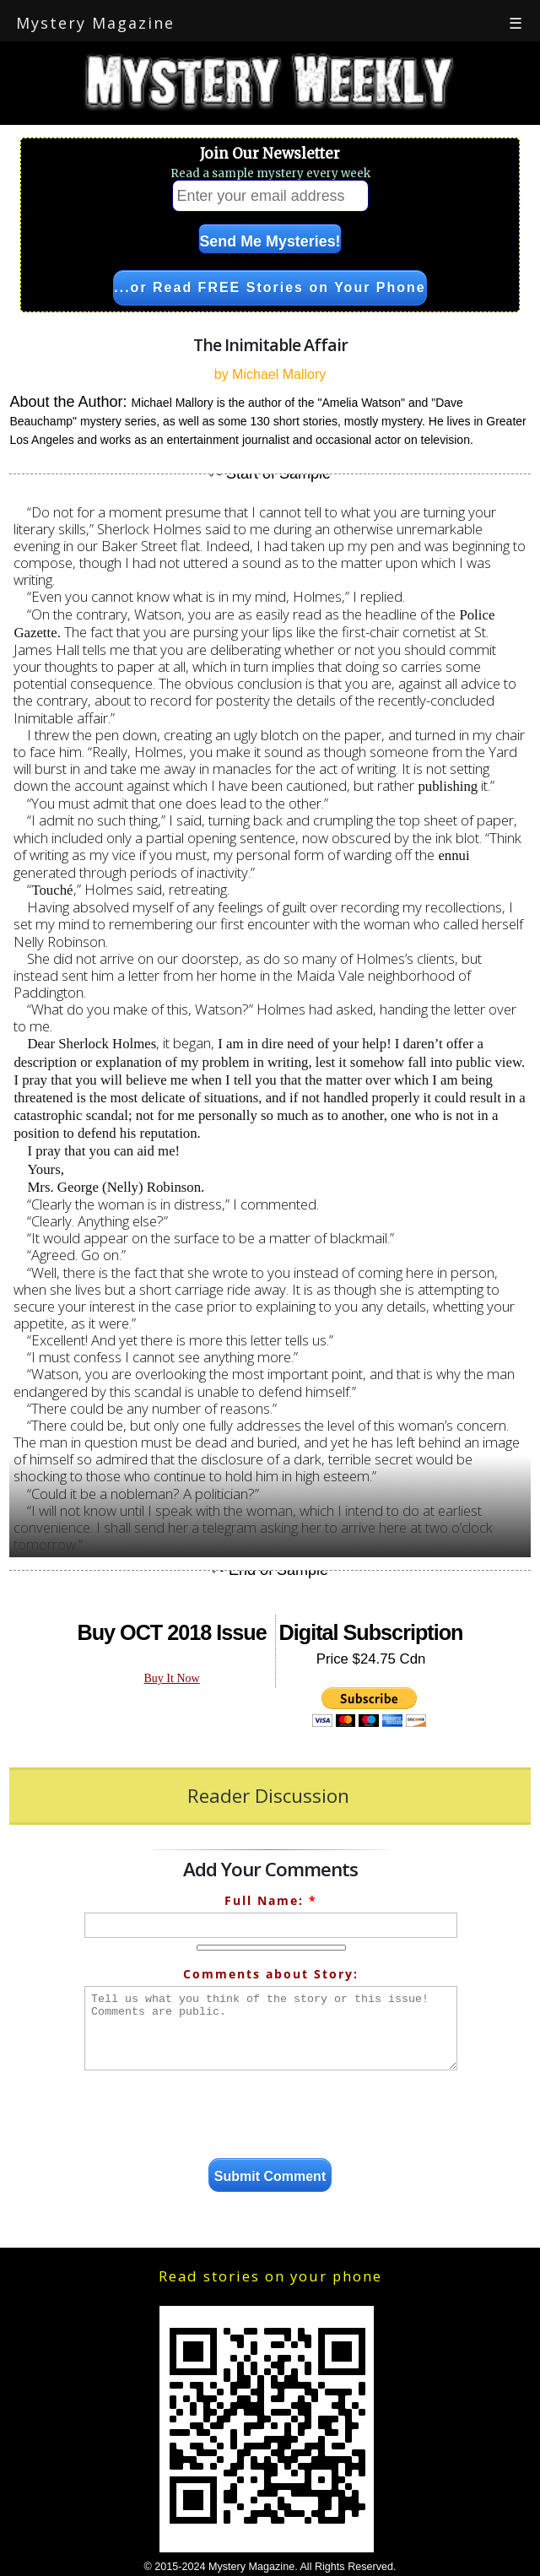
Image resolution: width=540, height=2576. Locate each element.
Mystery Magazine (95, 23)
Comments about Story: (271, 1974)
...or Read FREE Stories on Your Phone (269, 287)
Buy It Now (172, 1678)
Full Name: (270, 1900)
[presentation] (271, 2117)
